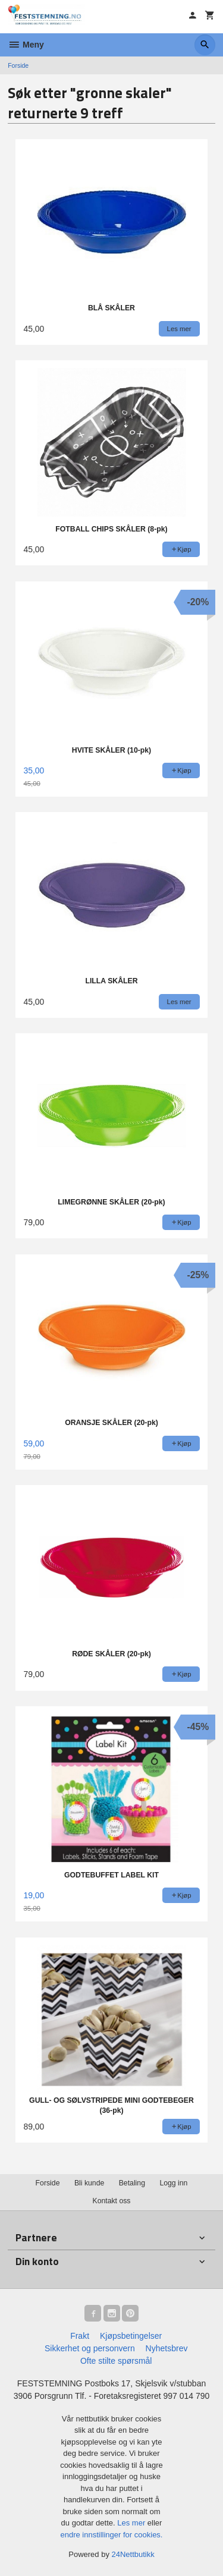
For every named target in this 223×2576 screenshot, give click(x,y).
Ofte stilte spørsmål (116, 2361)
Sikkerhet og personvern (90, 2348)
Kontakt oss (111, 2201)
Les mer (132, 2522)
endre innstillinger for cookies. (112, 2534)
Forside (18, 65)
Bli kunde (89, 2183)
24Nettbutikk (133, 2554)
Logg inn (173, 2183)
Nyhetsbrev (167, 2348)
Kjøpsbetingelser (131, 2336)
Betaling (132, 2183)
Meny (26, 44)
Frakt (79, 2336)
